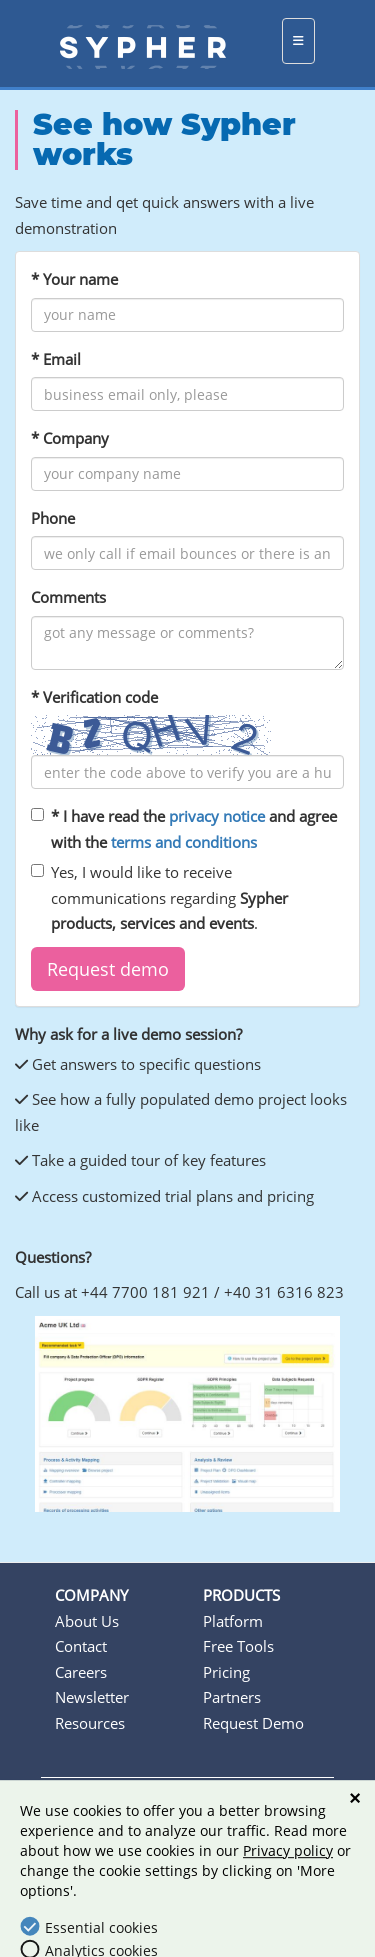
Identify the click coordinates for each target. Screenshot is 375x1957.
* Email (56, 359)
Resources (90, 1723)
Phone (53, 518)
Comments (68, 597)
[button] (108, 969)
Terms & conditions (138, 1805)
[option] (187, 1414)
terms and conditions (184, 842)
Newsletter (92, 1697)
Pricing (226, 1672)
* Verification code (94, 697)
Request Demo (253, 1723)
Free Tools (238, 1646)
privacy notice (217, 816)
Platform (233, 1621)
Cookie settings (198, 1830)
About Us (87, 1621)
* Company (70, 438)
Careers (81, 1672)
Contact (81, 1646)
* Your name (74, 279)
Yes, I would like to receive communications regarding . (159, 897)
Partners (232, 1697)
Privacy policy (276, 1805)
